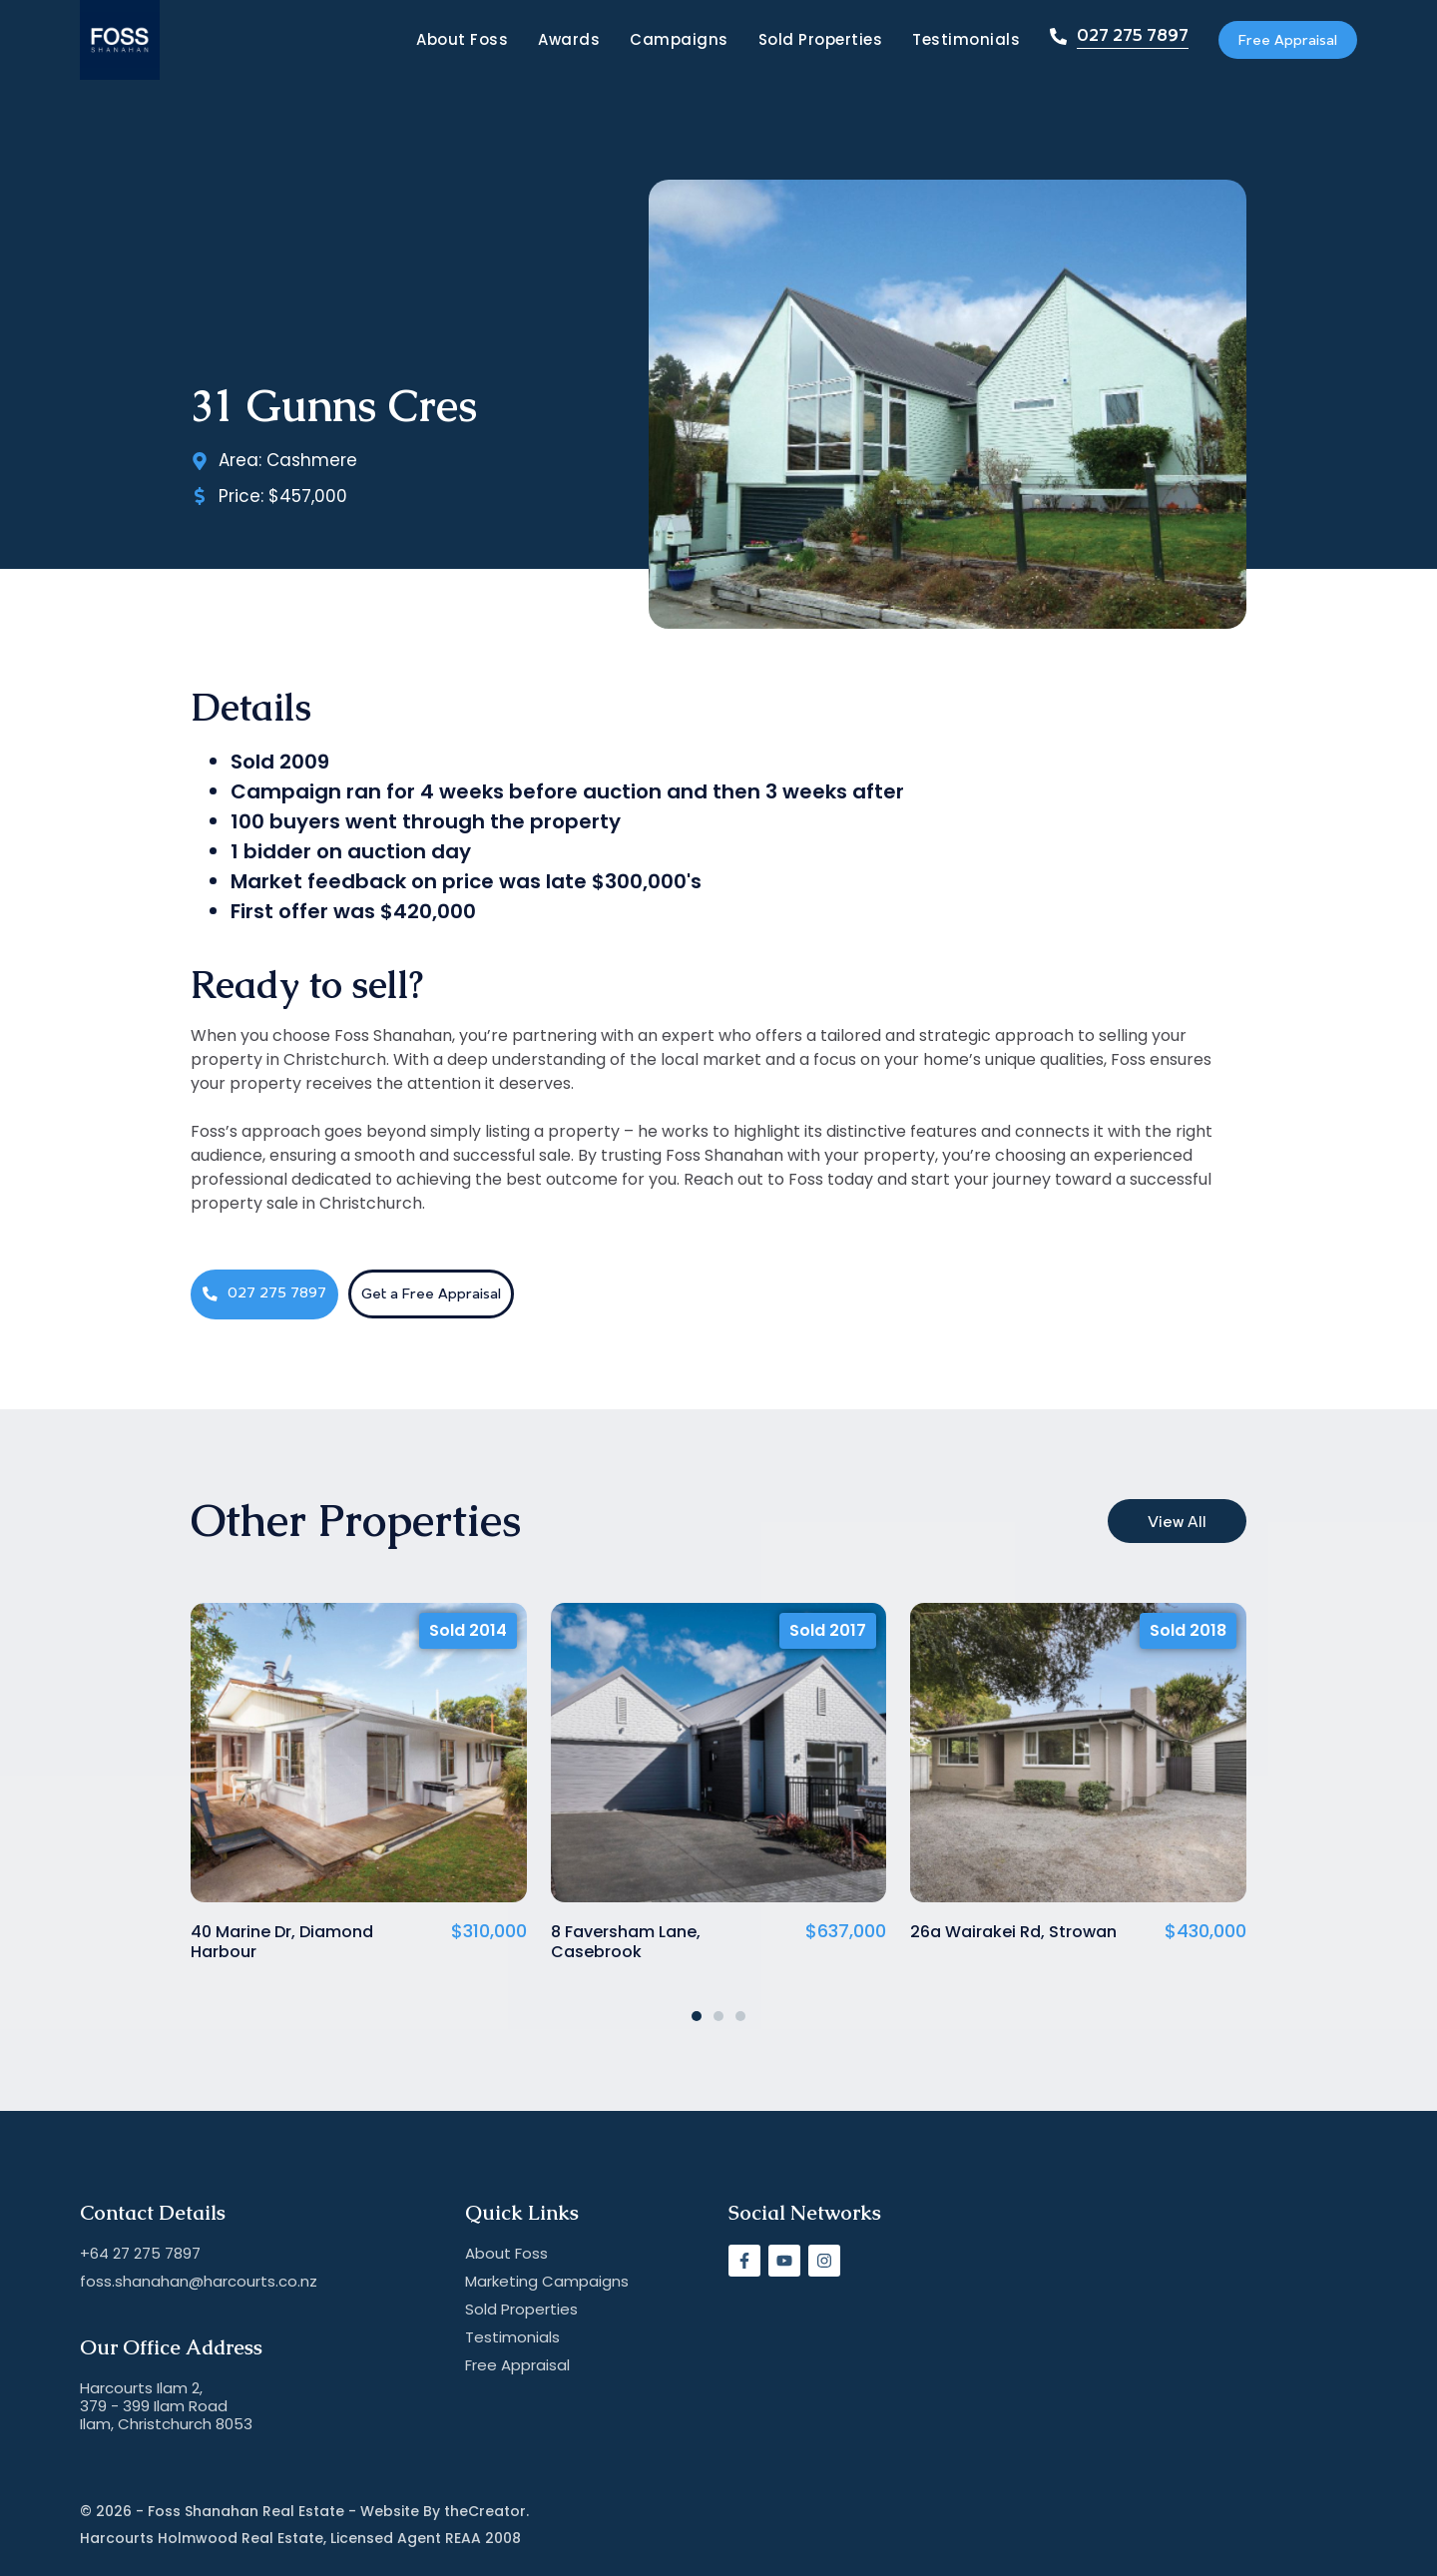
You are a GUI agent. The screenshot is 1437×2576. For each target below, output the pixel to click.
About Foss (431, 40)
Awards (538, 40)
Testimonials (935, 40)
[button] (697, 2016)
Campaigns (648, 40)
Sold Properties (789, 40)
